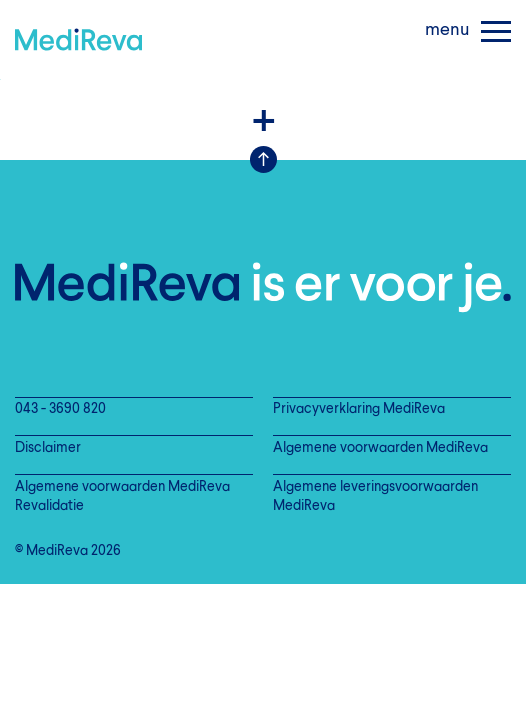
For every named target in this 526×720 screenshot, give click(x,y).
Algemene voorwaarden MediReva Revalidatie (122, 497)
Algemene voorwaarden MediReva (380, 448)
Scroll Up (263, 159)
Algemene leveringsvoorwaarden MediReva (375, 497)
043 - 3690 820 (60, 409)
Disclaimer (48, 448)
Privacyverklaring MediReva (359, 409)
